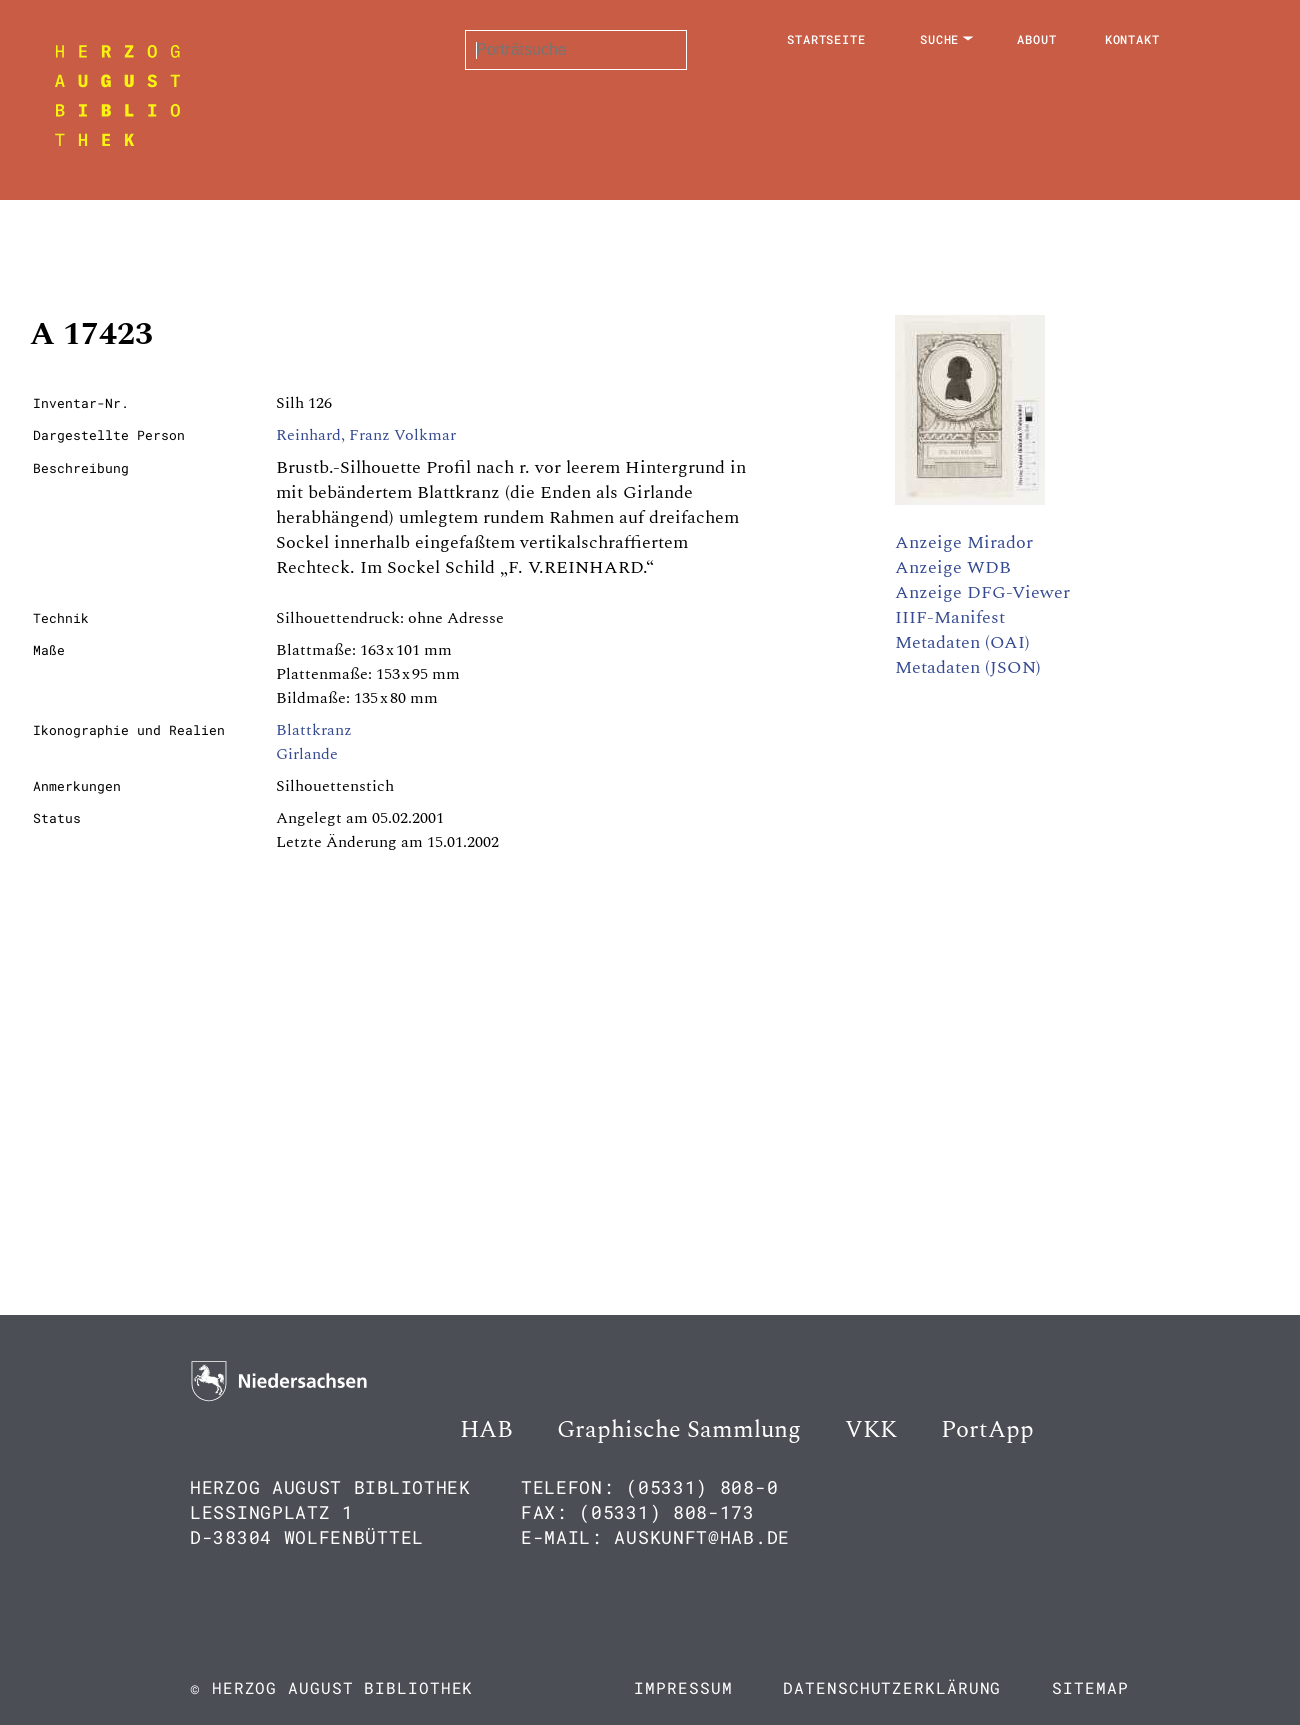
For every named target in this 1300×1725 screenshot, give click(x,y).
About (1037, 39)
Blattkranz (314, 730)
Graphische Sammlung (679, 1430)
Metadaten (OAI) (962, 642)
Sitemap (1090, 1687)
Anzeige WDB (953, 567)
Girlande (307, 754)
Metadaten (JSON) (968, 667)
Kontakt (1132, 39)
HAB (486, 1430)
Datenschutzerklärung (892, 1687)
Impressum (683, 1687)
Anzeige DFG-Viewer (982, 592)
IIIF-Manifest (950, 617)
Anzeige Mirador (964, 542)
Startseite (826, 39)
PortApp (987, 1430)
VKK (871, 1430)
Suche (940, 39)
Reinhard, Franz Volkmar (366, 435)
